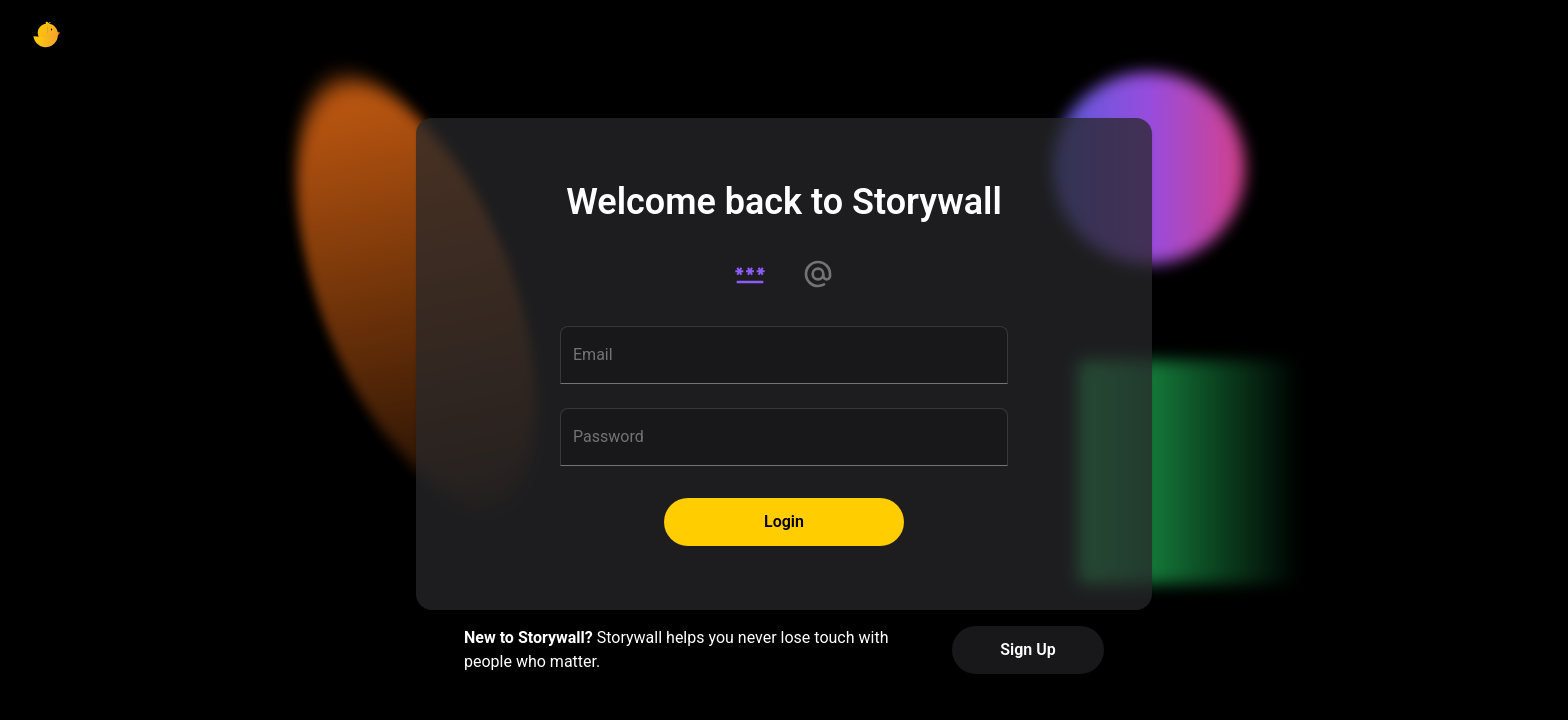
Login (784, 521)
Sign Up (1027, 649)
